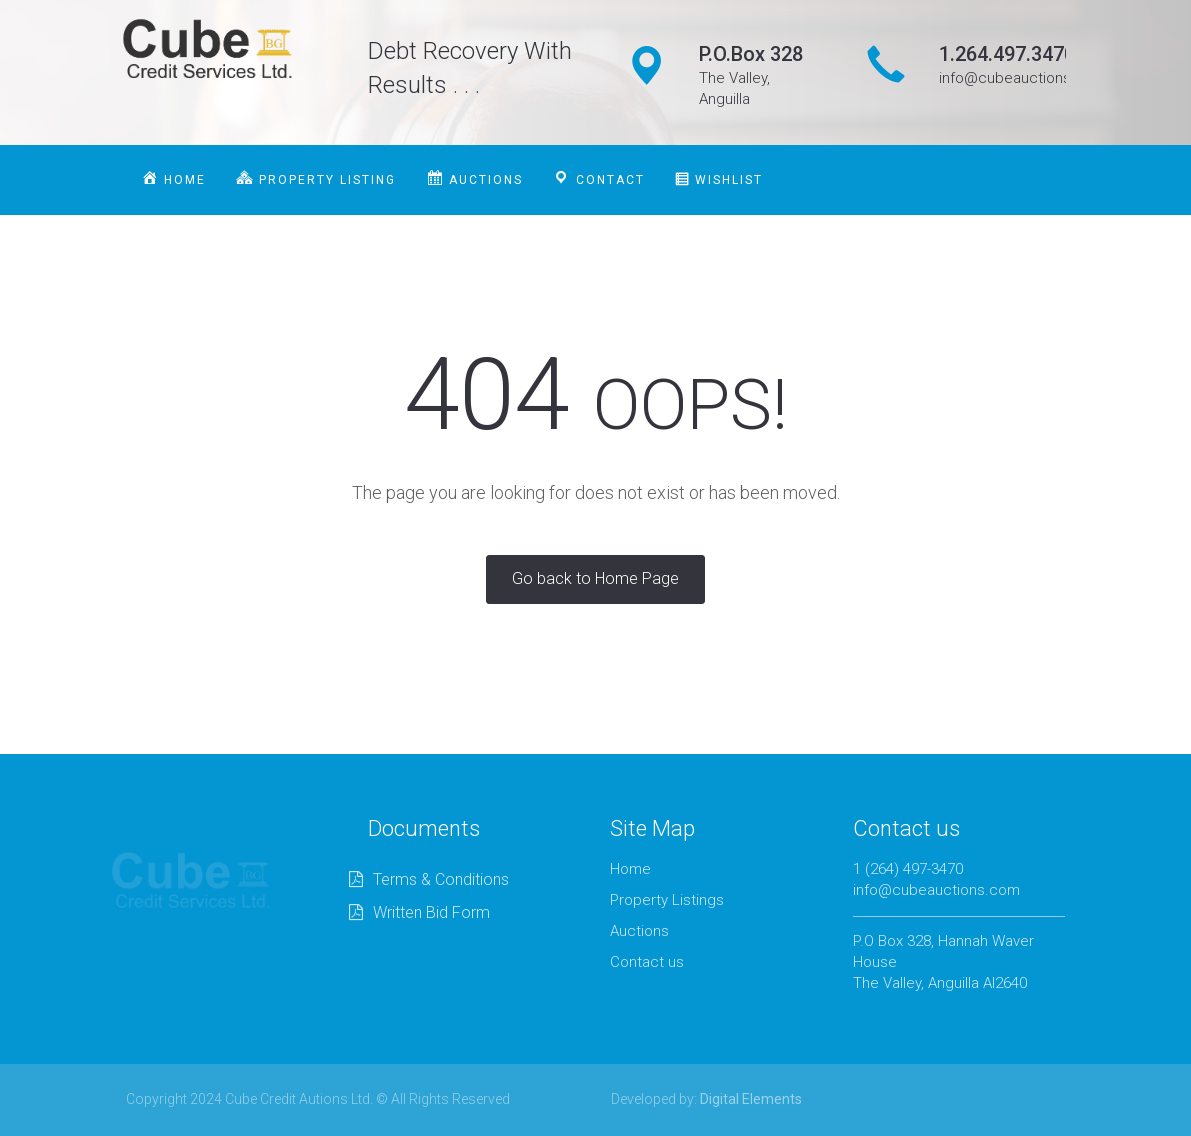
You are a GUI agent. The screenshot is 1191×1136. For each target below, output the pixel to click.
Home (630, 869)
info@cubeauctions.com (936, 890)
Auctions (639, 931)
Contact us (647, 962)
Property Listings (667, 900)
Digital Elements (751, 1099)
